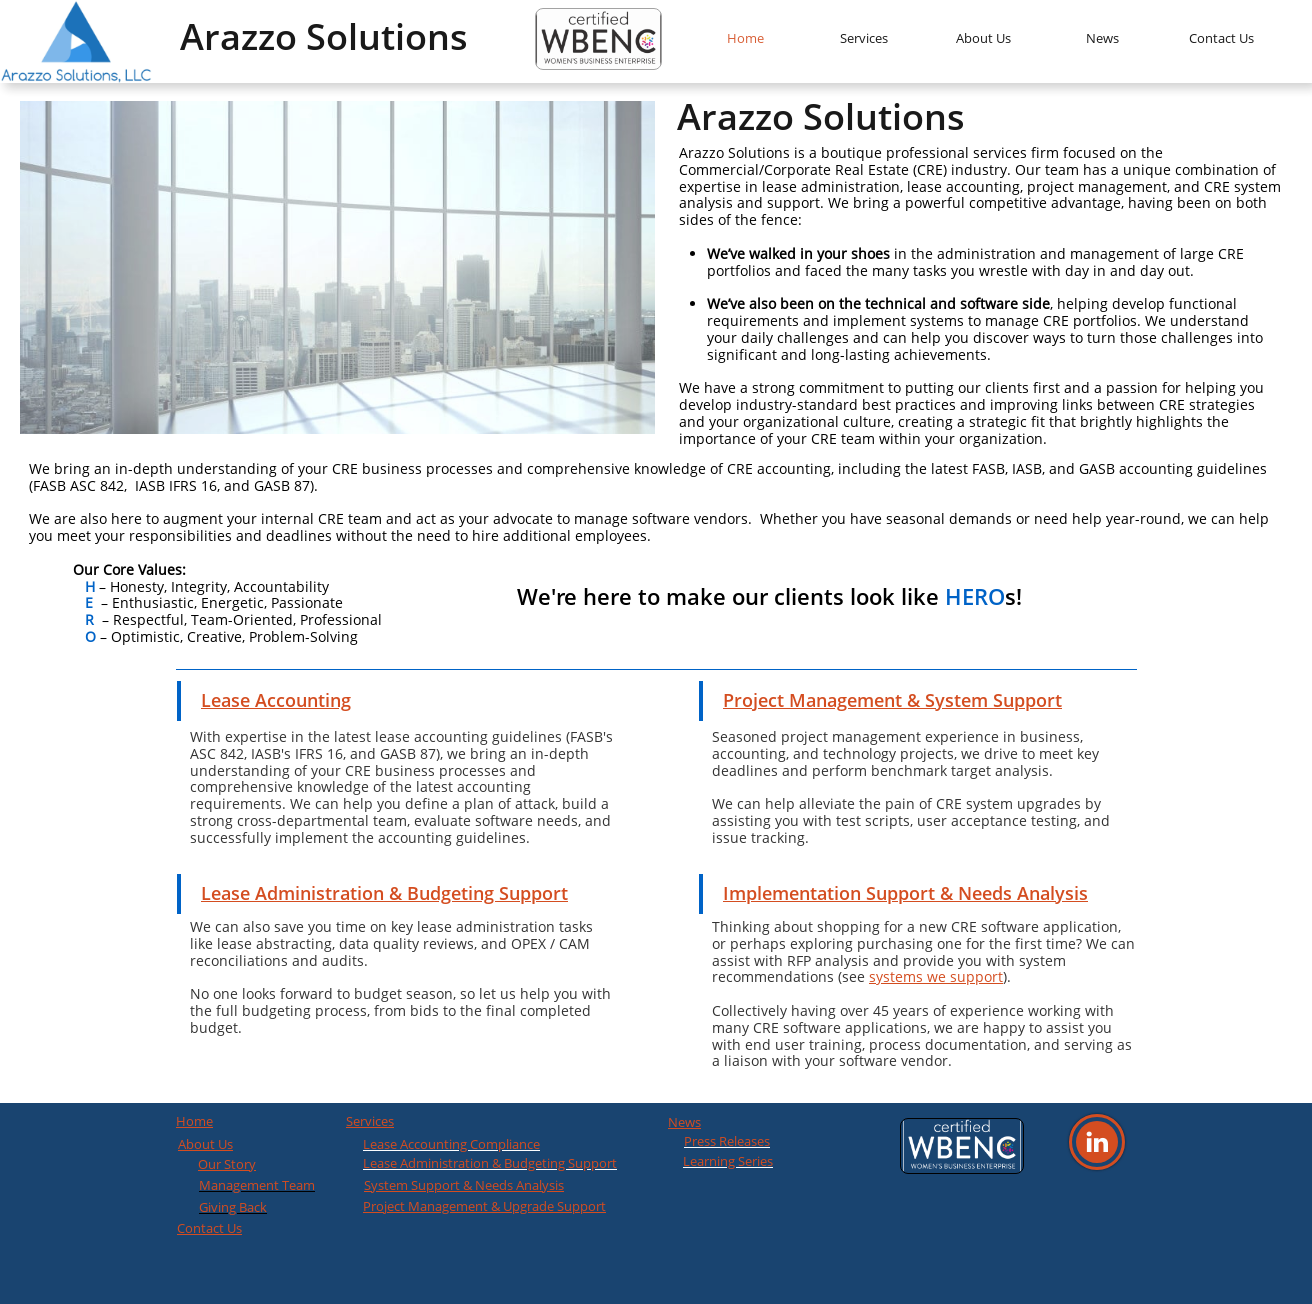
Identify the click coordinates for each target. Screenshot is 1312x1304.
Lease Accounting (276, 700)
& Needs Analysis (512, 1185)
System (386, 1185)
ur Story (232, 1164)
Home (194, 1121)
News (684, 1122)
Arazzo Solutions (324, 36)
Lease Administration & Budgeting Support (384, 893)
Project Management (425, 1206)
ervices (373, 1121)
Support (434, 1185)
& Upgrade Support (547, 1206)
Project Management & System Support (892, 700)
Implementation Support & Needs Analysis (905, 893)
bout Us (209, 1144)
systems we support (936, 976)
